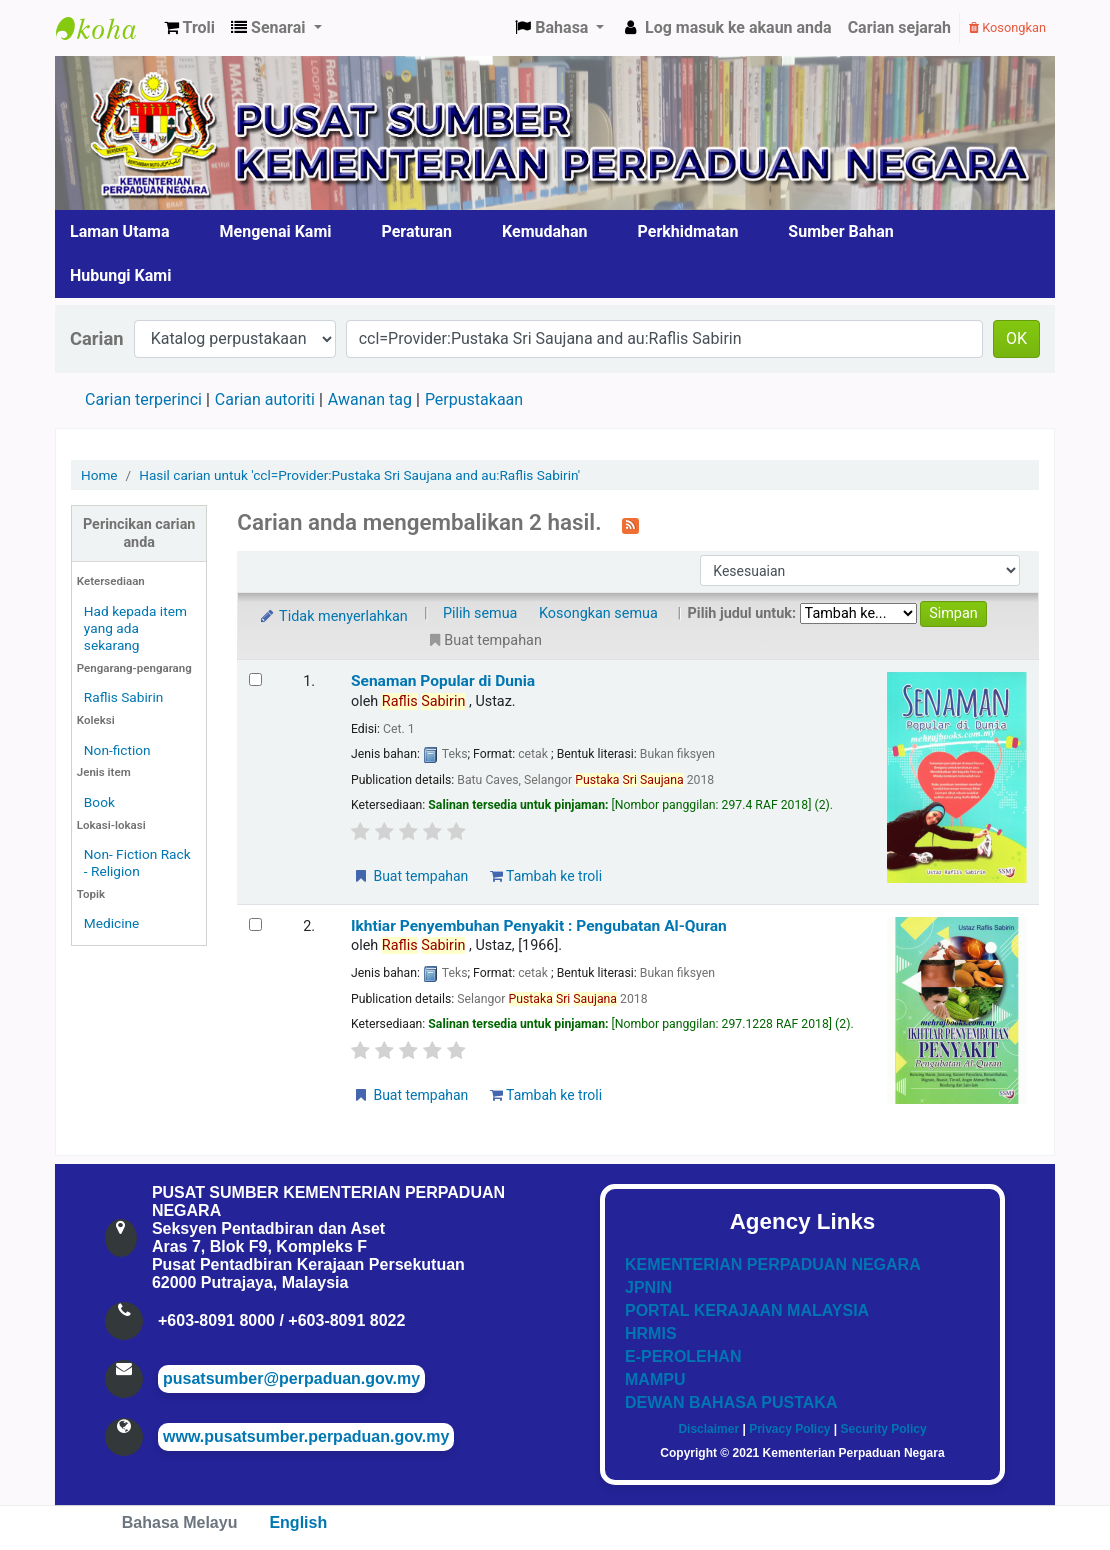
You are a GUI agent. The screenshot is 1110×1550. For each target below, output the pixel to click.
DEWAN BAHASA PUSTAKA (731, 1402)
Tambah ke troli (546, 876)
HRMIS (651, 1333)
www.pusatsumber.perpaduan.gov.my (306, 1436)
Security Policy (884, 1429)
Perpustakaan (474, 399)
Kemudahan (545, 231)
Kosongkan (1007, 27)
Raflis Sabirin (123, 697)
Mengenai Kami (276, 231)
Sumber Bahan (840, 231)
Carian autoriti (265, 399)
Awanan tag (370, 399)
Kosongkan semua (598, 613)
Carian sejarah (899, 27)
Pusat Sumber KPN (106, 28)
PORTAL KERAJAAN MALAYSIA (747, 1310)
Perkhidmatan (688, 231)
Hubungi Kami (120, 275)
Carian (97, 338)
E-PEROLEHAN (683, 1356)
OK (1016, 338)
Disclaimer (708, 1429)
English (298, 1522)
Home (99, 475)
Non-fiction (117, 750)
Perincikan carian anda (139, 533)
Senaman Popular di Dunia (443, 681)
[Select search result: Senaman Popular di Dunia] (255, 679)
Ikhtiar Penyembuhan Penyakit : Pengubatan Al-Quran (539, 926)
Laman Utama (120, 231)
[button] (189, 28)
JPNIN (648, 1287)
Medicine (112, 923)
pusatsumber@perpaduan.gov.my (291, 1378)
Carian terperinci (143, 399)
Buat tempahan (410, 876)
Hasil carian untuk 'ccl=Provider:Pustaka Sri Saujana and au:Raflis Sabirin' (359, 475)
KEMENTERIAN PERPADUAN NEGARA (773, 1264)
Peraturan (417, 231)
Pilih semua (480, 613)
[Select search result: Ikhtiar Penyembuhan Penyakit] (255, 924)
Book (99, 802)
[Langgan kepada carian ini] (630, 524)
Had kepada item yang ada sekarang (135, 628)
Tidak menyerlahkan (332, 616)
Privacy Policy (789, 1429)
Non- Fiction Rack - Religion (137, 862)
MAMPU (655, 1379)
